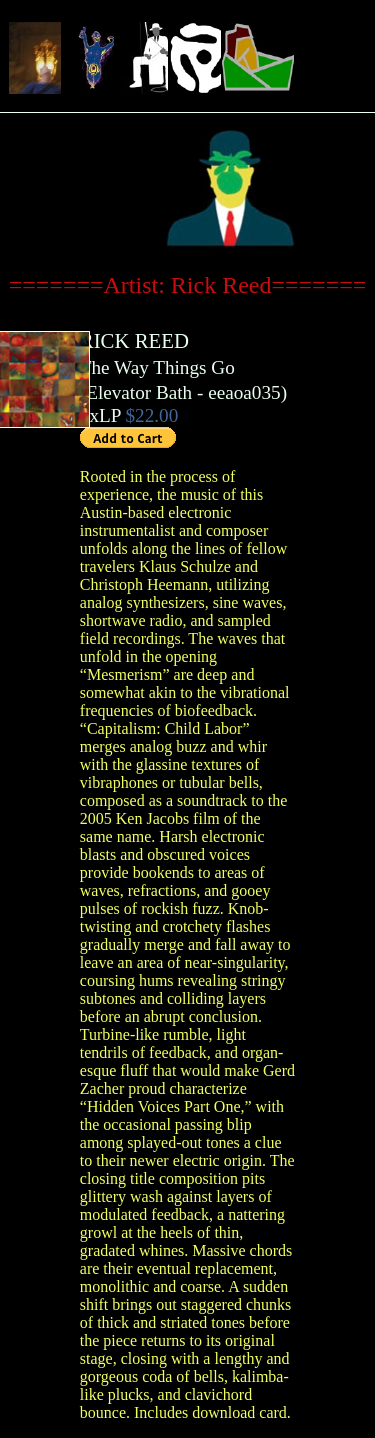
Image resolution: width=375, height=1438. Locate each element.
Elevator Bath (139, 392)
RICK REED (134, 340)
